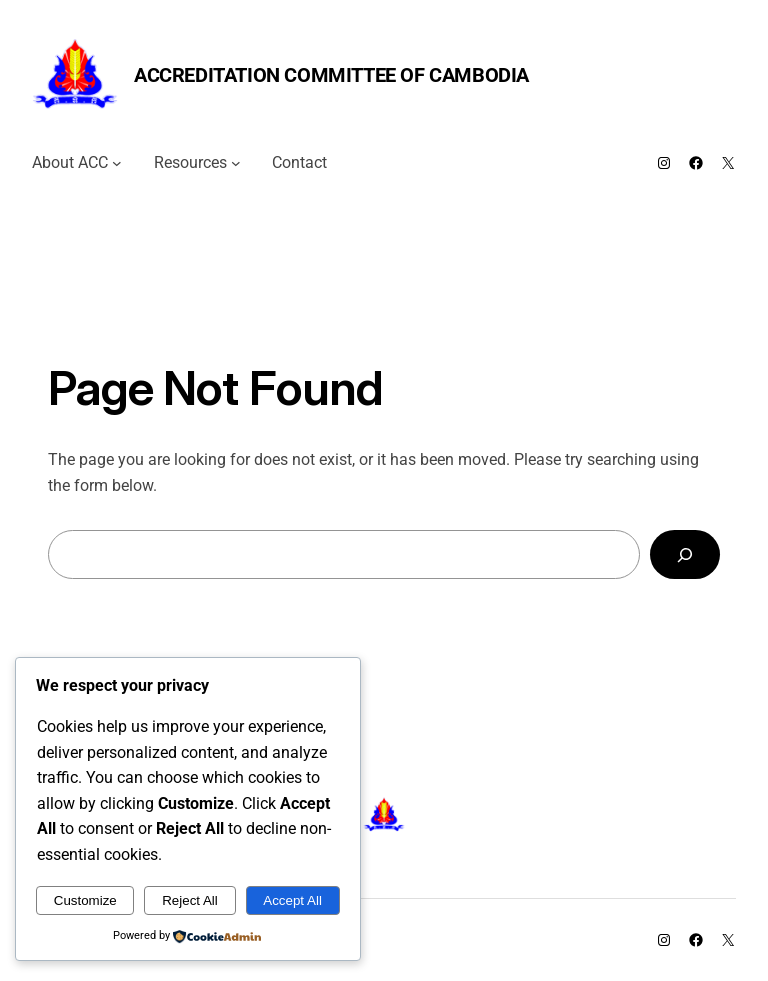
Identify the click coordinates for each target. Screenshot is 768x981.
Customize (85, 900)
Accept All (292, 900)
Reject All (190, 900)
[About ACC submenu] (117, 163)
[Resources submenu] (236, 163)
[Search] (685, 554)
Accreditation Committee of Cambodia (331, 75)
